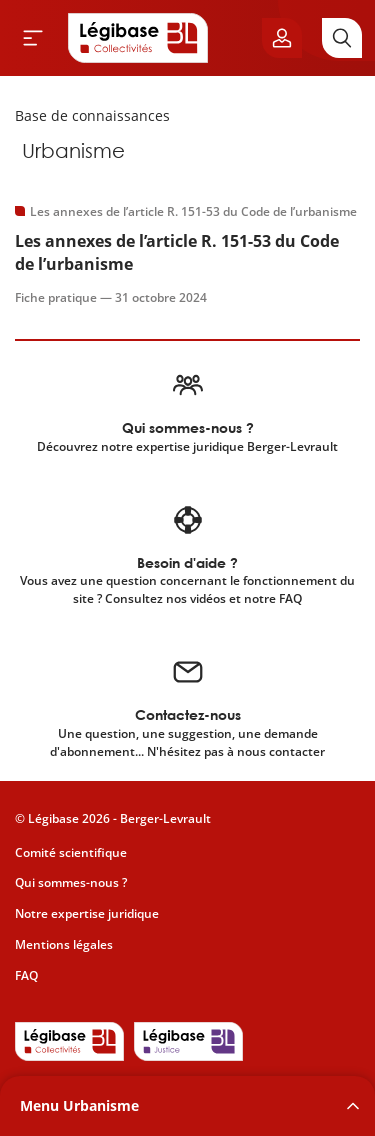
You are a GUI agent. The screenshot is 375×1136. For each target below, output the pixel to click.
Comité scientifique (71, 852)
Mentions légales (64, 944)
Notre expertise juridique (87, 913)
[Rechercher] (342, 38)
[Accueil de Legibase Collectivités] (138, 38)
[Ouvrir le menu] (33, 38)
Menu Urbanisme (79, 1105)
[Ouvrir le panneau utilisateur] (282, 38)
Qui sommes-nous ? (71, 882)
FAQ (26, 975)
